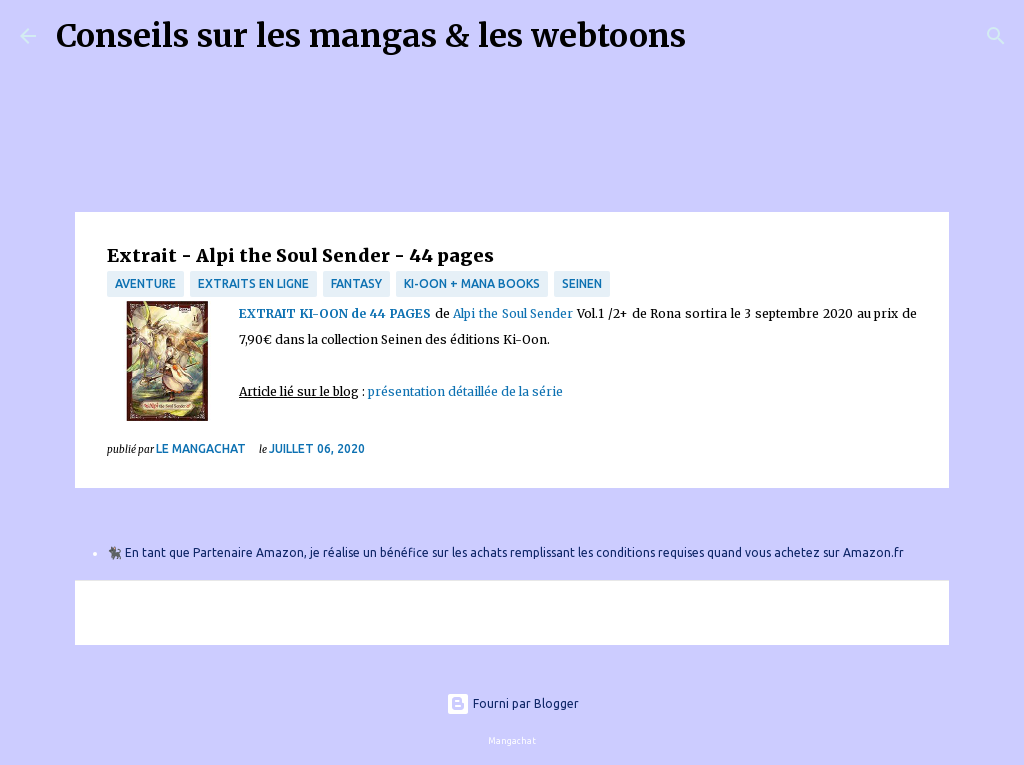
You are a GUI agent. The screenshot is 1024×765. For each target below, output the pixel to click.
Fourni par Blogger (512, 703)
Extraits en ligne (253, 283)
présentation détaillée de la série (465, 391)
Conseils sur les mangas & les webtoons (371, 36)
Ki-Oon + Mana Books (472, 283)
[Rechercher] (714, 36)
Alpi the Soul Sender (513, 313)
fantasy (356, 283)
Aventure (145, 283)
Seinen (582, 283)
